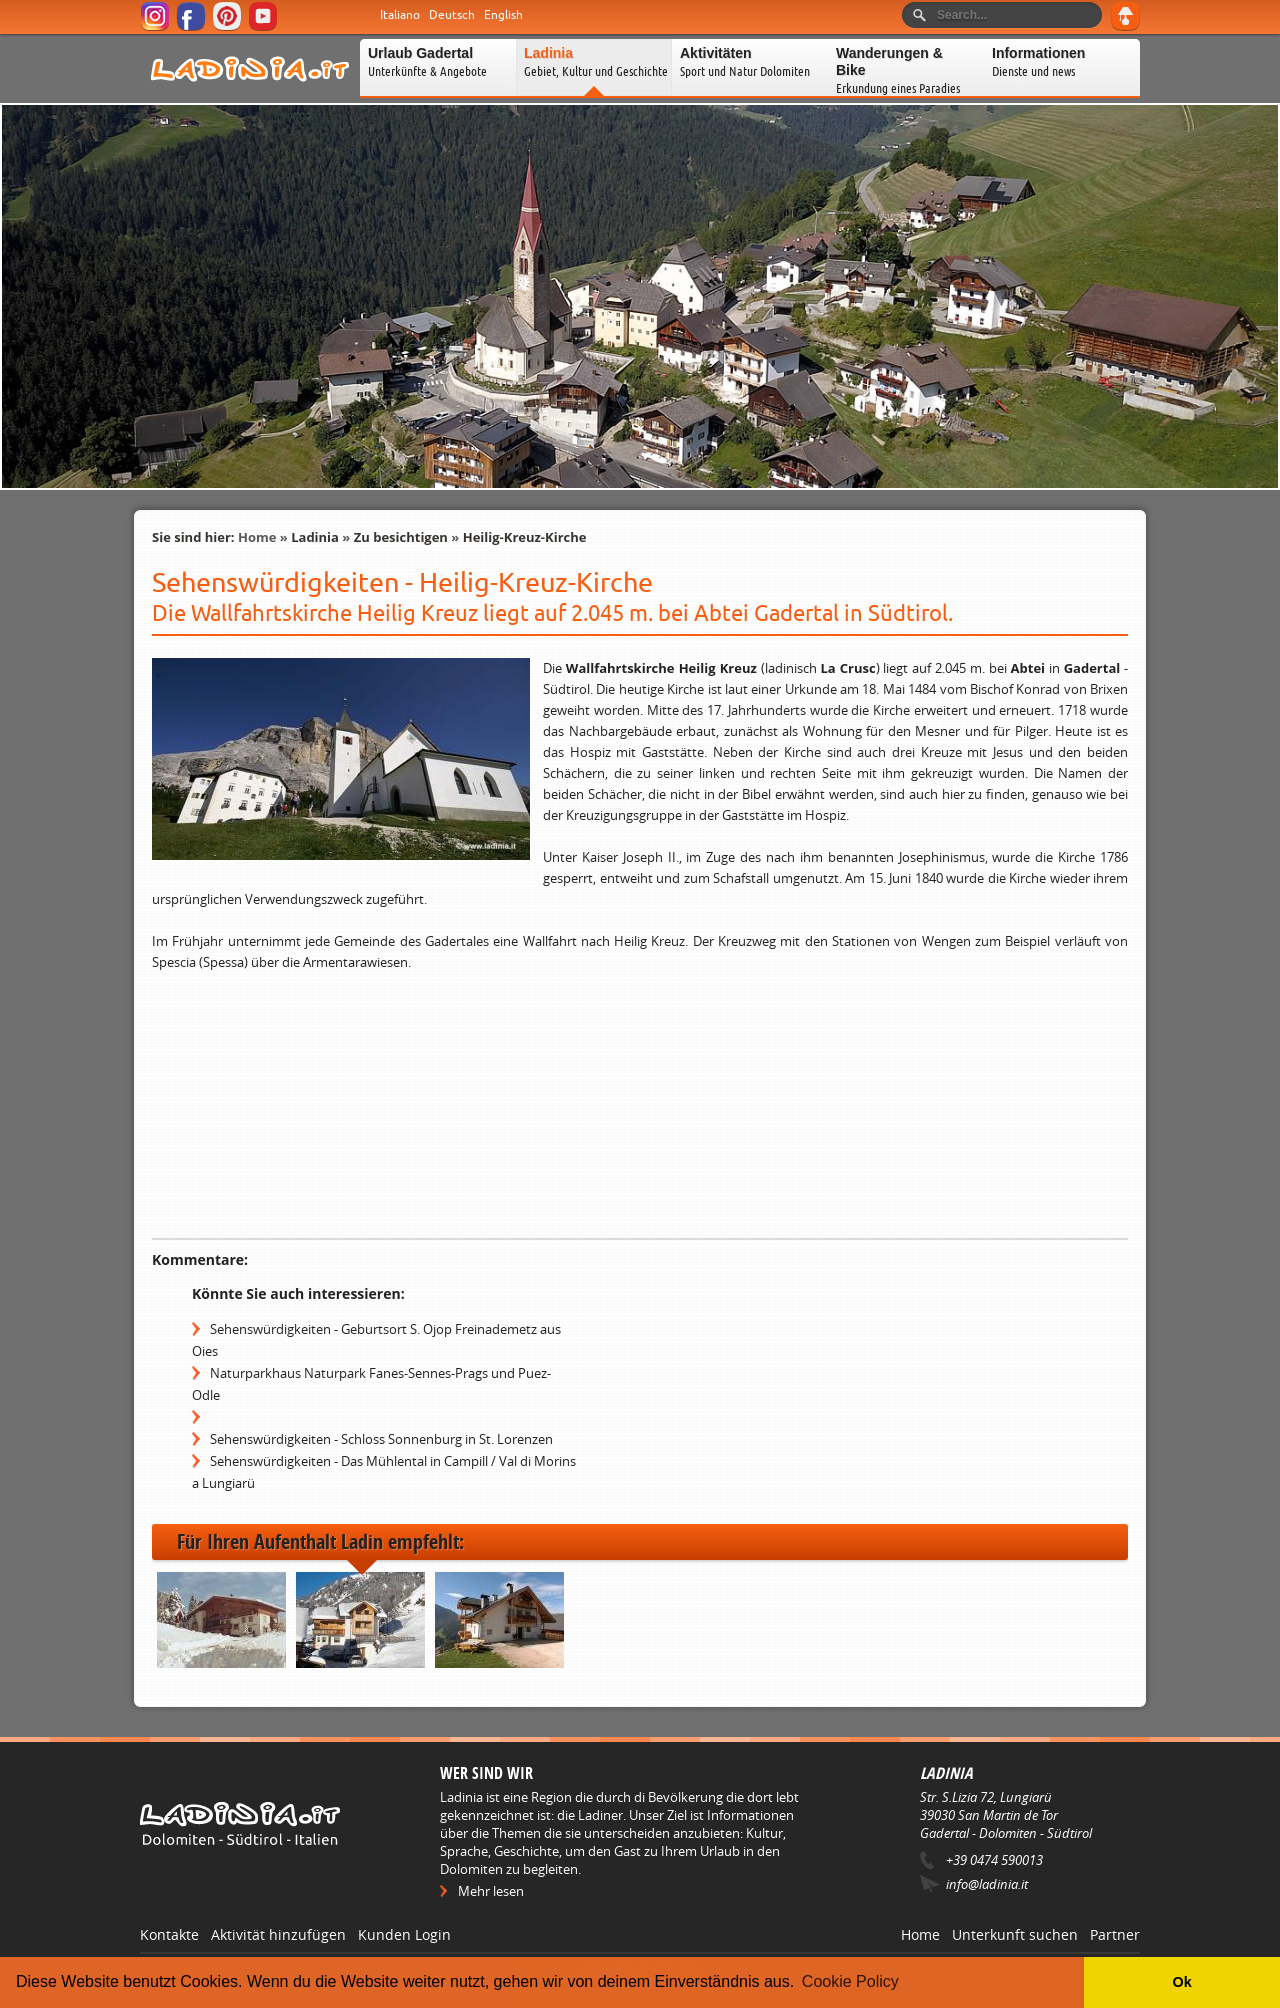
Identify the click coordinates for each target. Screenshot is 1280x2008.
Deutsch (452, 15)
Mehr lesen (491, 1891)
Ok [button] (1181, 1982)
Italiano (400, 15)
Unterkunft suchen (1015, 1934)
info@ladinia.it (987, 1884)
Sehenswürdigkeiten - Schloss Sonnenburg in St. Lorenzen (381, 1439)
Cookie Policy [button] (850, 1981)
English (503, 15)
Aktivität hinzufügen (278, 1934)
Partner (1115, 1934)
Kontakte (169, 1934)
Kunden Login (404, 1934)
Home (257, 537)
